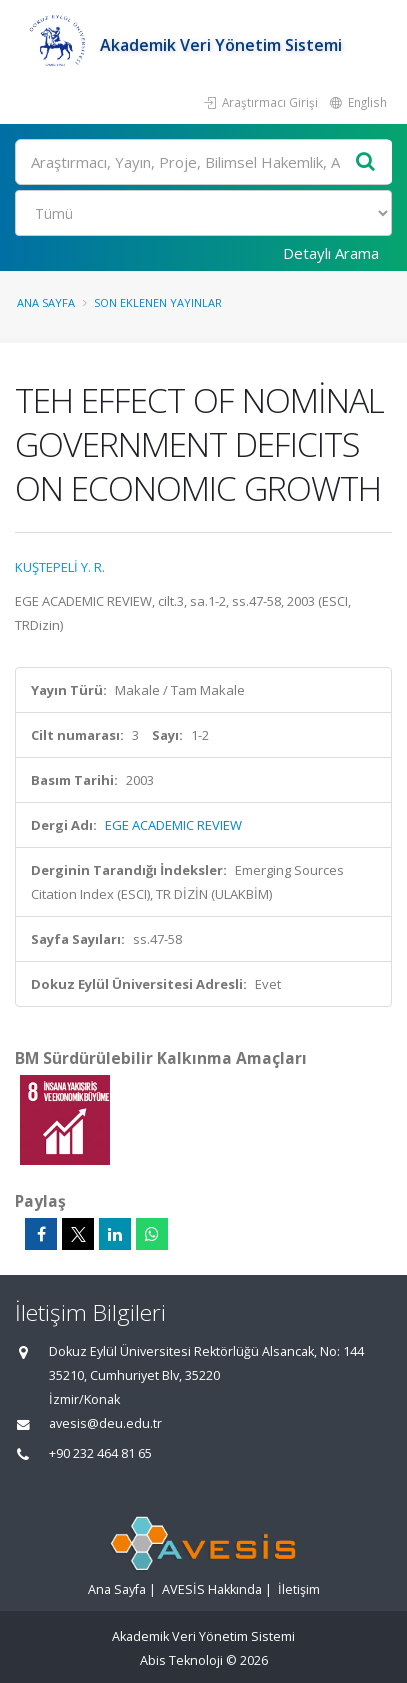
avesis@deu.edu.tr (105, 1423)
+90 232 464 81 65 (100, 1453)
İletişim (299, 1589)
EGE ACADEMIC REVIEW (173, 825)
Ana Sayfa (46, 302)
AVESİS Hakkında (212, 1589)
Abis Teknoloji (181, 1660)
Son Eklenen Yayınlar (158, 302)
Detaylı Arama (331, 253)
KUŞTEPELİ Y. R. (60, 567)
